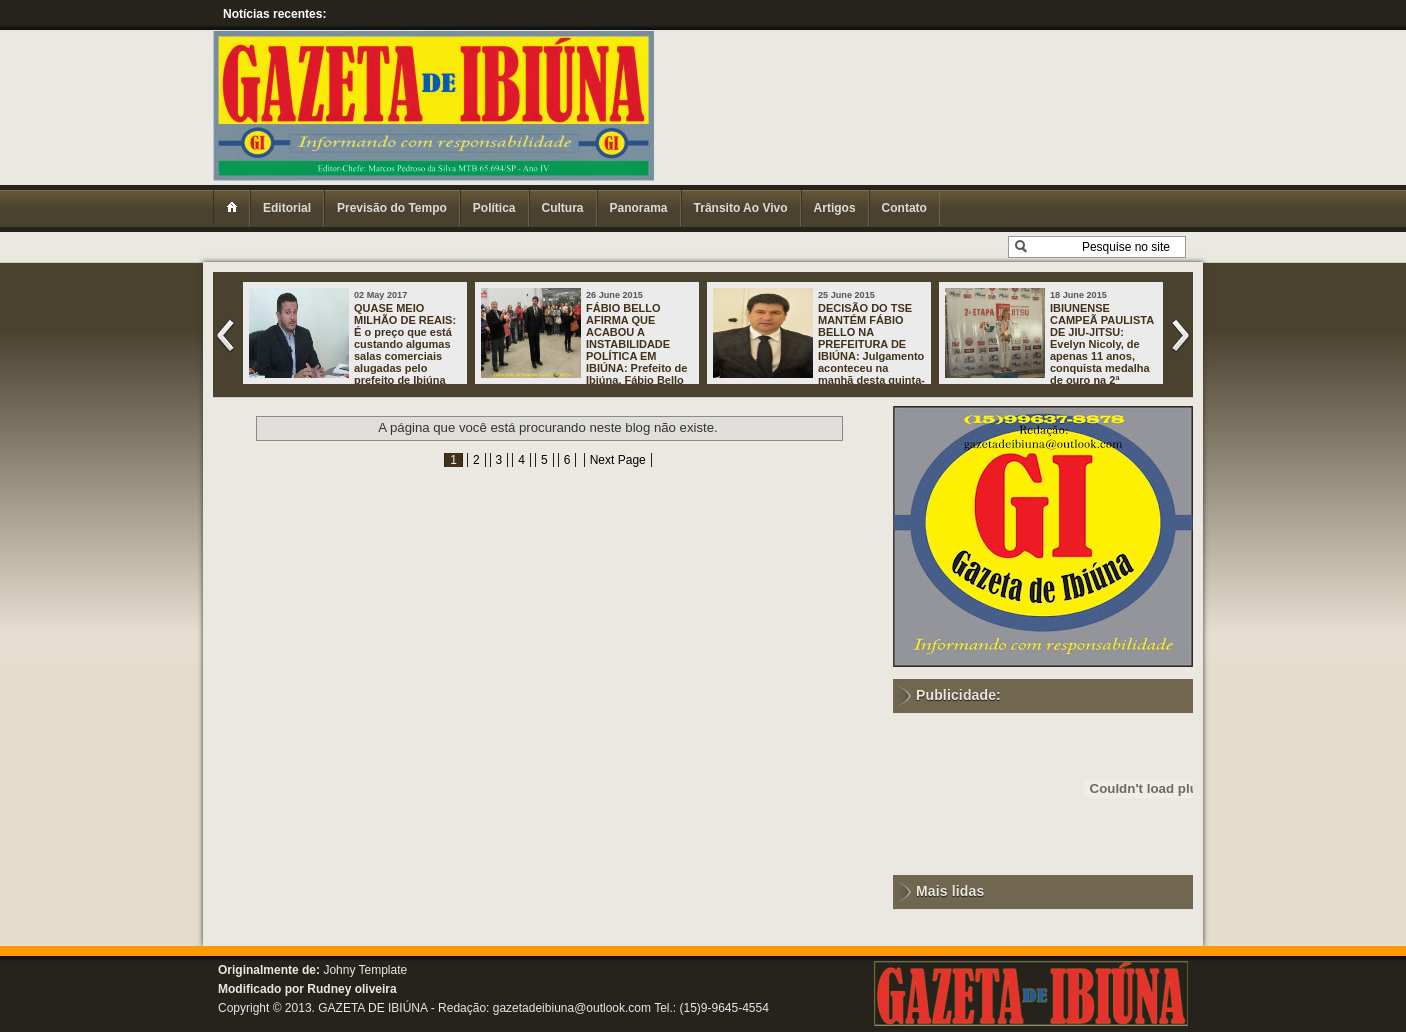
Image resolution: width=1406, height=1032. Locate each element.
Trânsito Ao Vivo (741, 208)
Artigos (835, 208)
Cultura (563, 208)
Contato (904, 208)
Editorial (287, 208)
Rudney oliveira (351, 989)
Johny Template (365, 970)
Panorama (639, 208)
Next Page (618, 460)
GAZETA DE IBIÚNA (372, 1008)
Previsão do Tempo (392, 208)
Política (494, 208)
